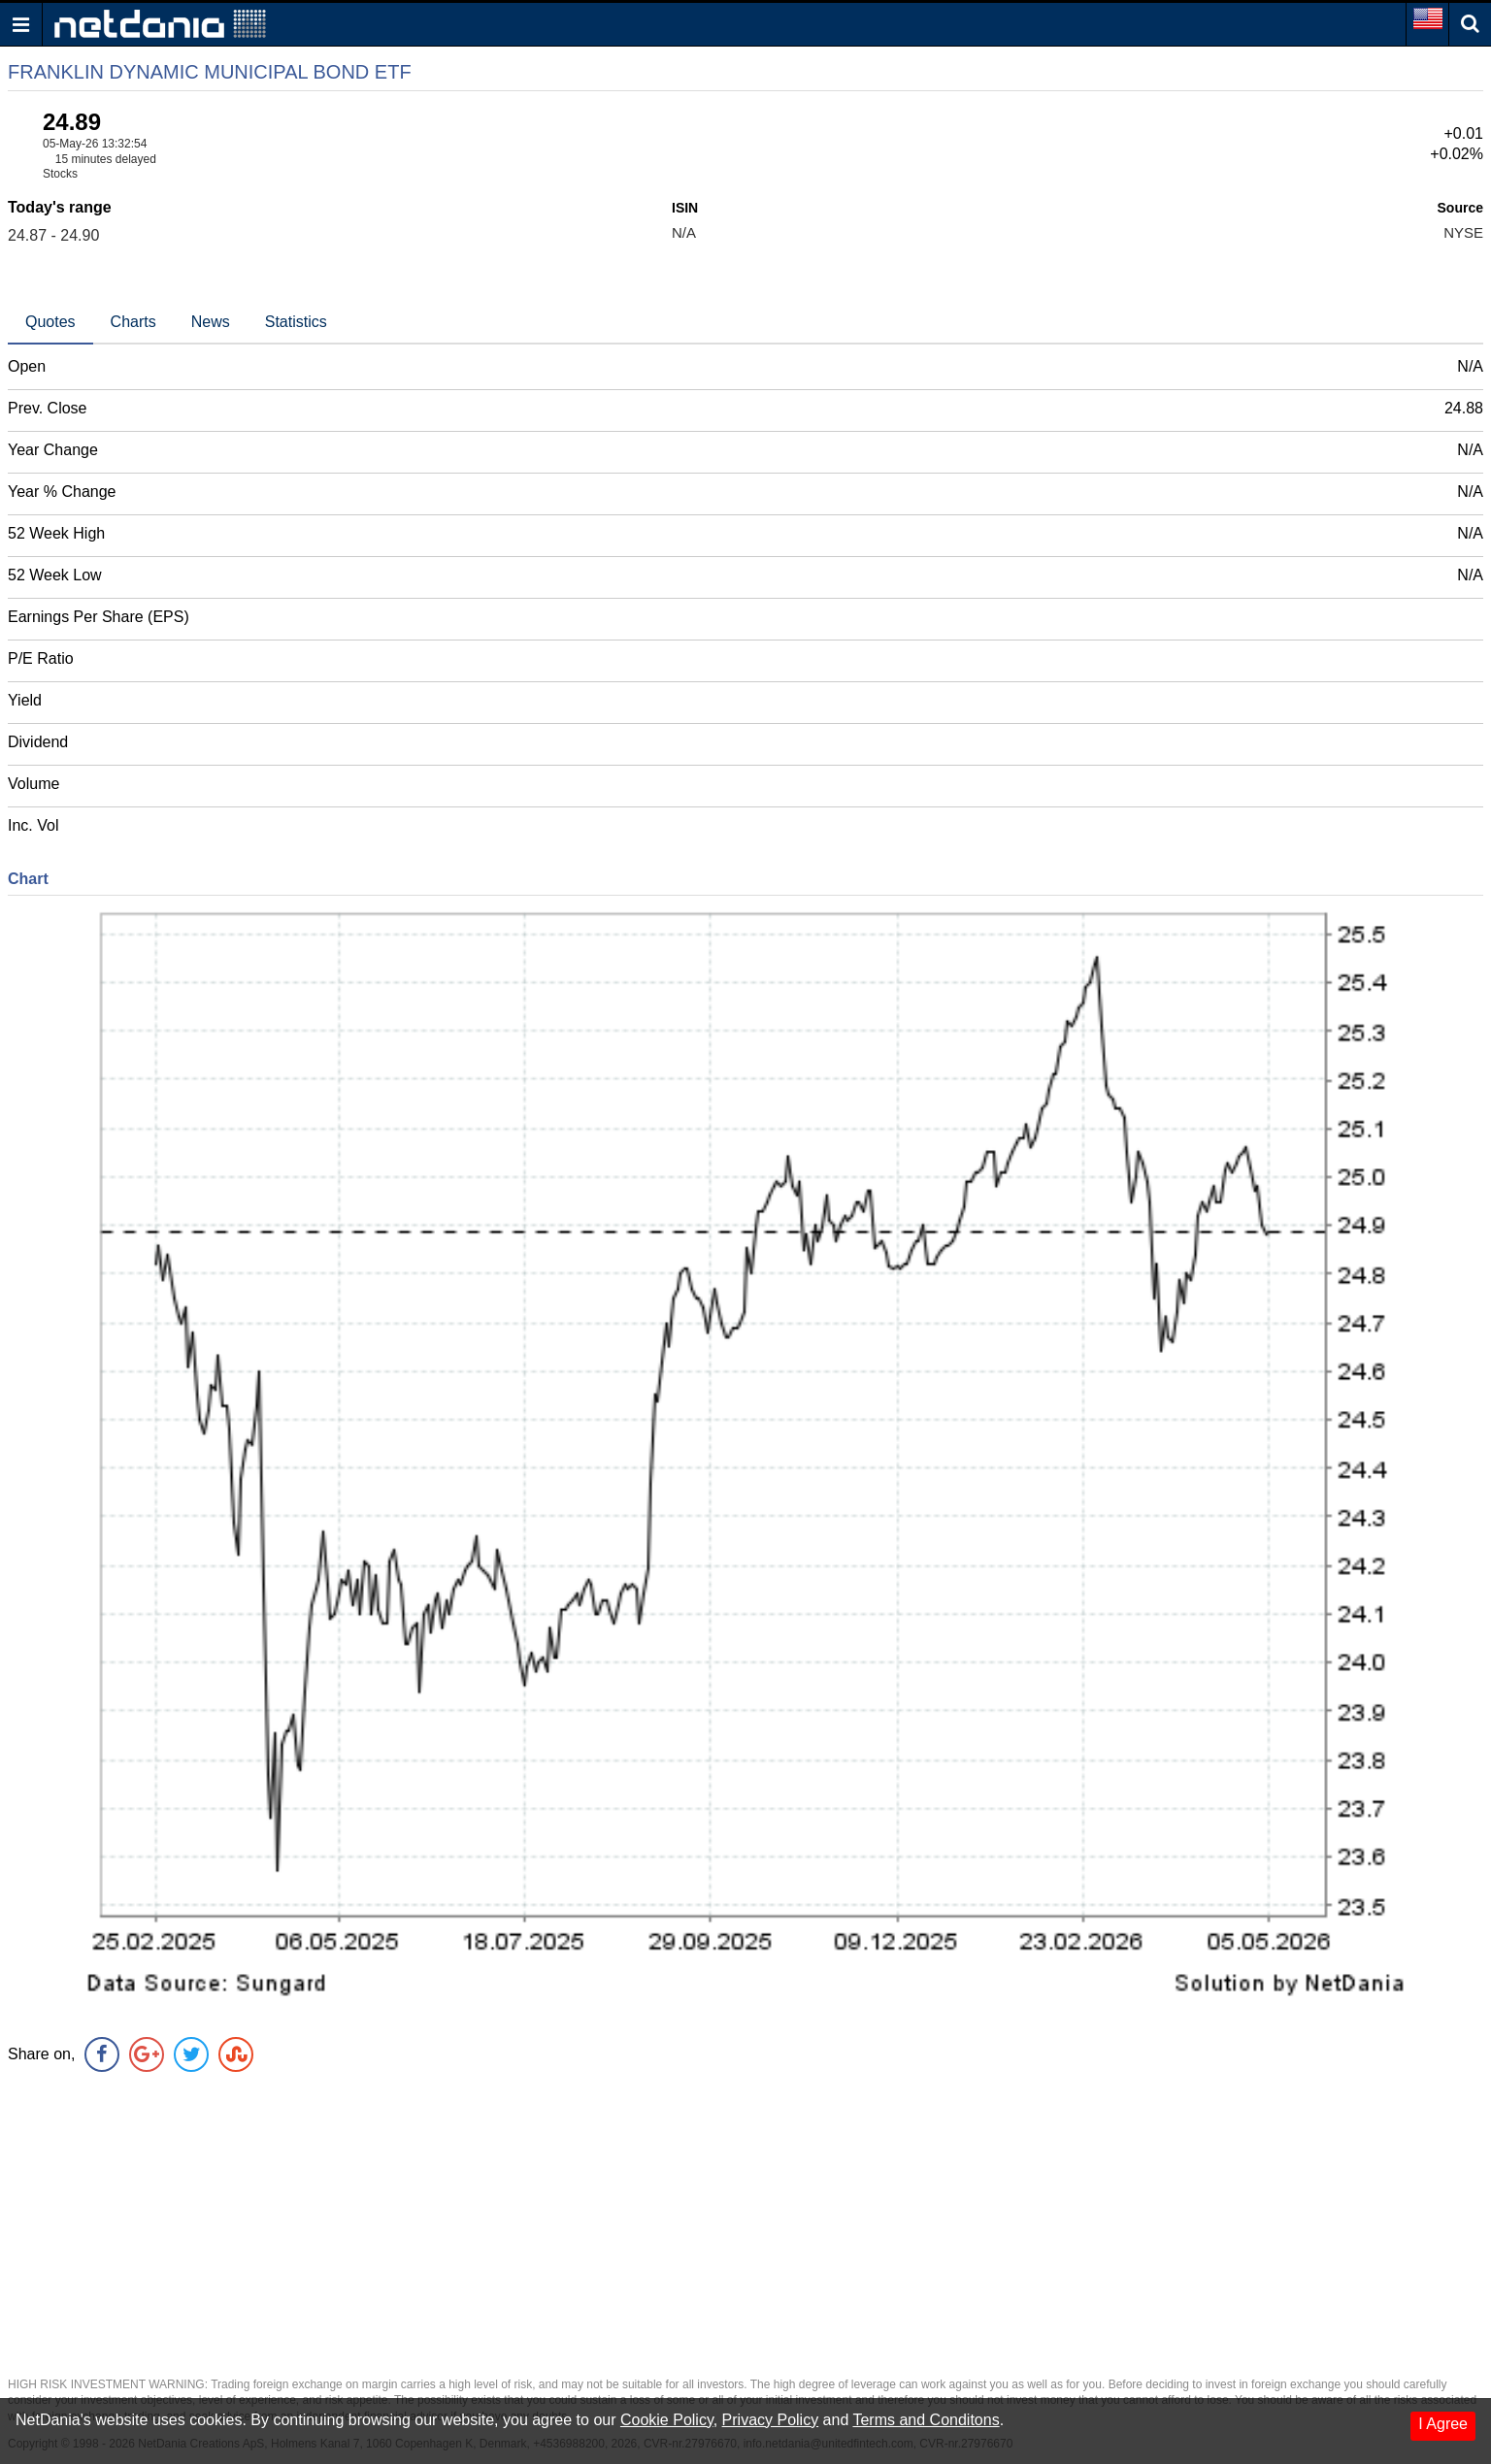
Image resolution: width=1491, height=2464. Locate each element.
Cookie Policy (666, 2420)
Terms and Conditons (925, 2420)
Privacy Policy (770, 2420)
